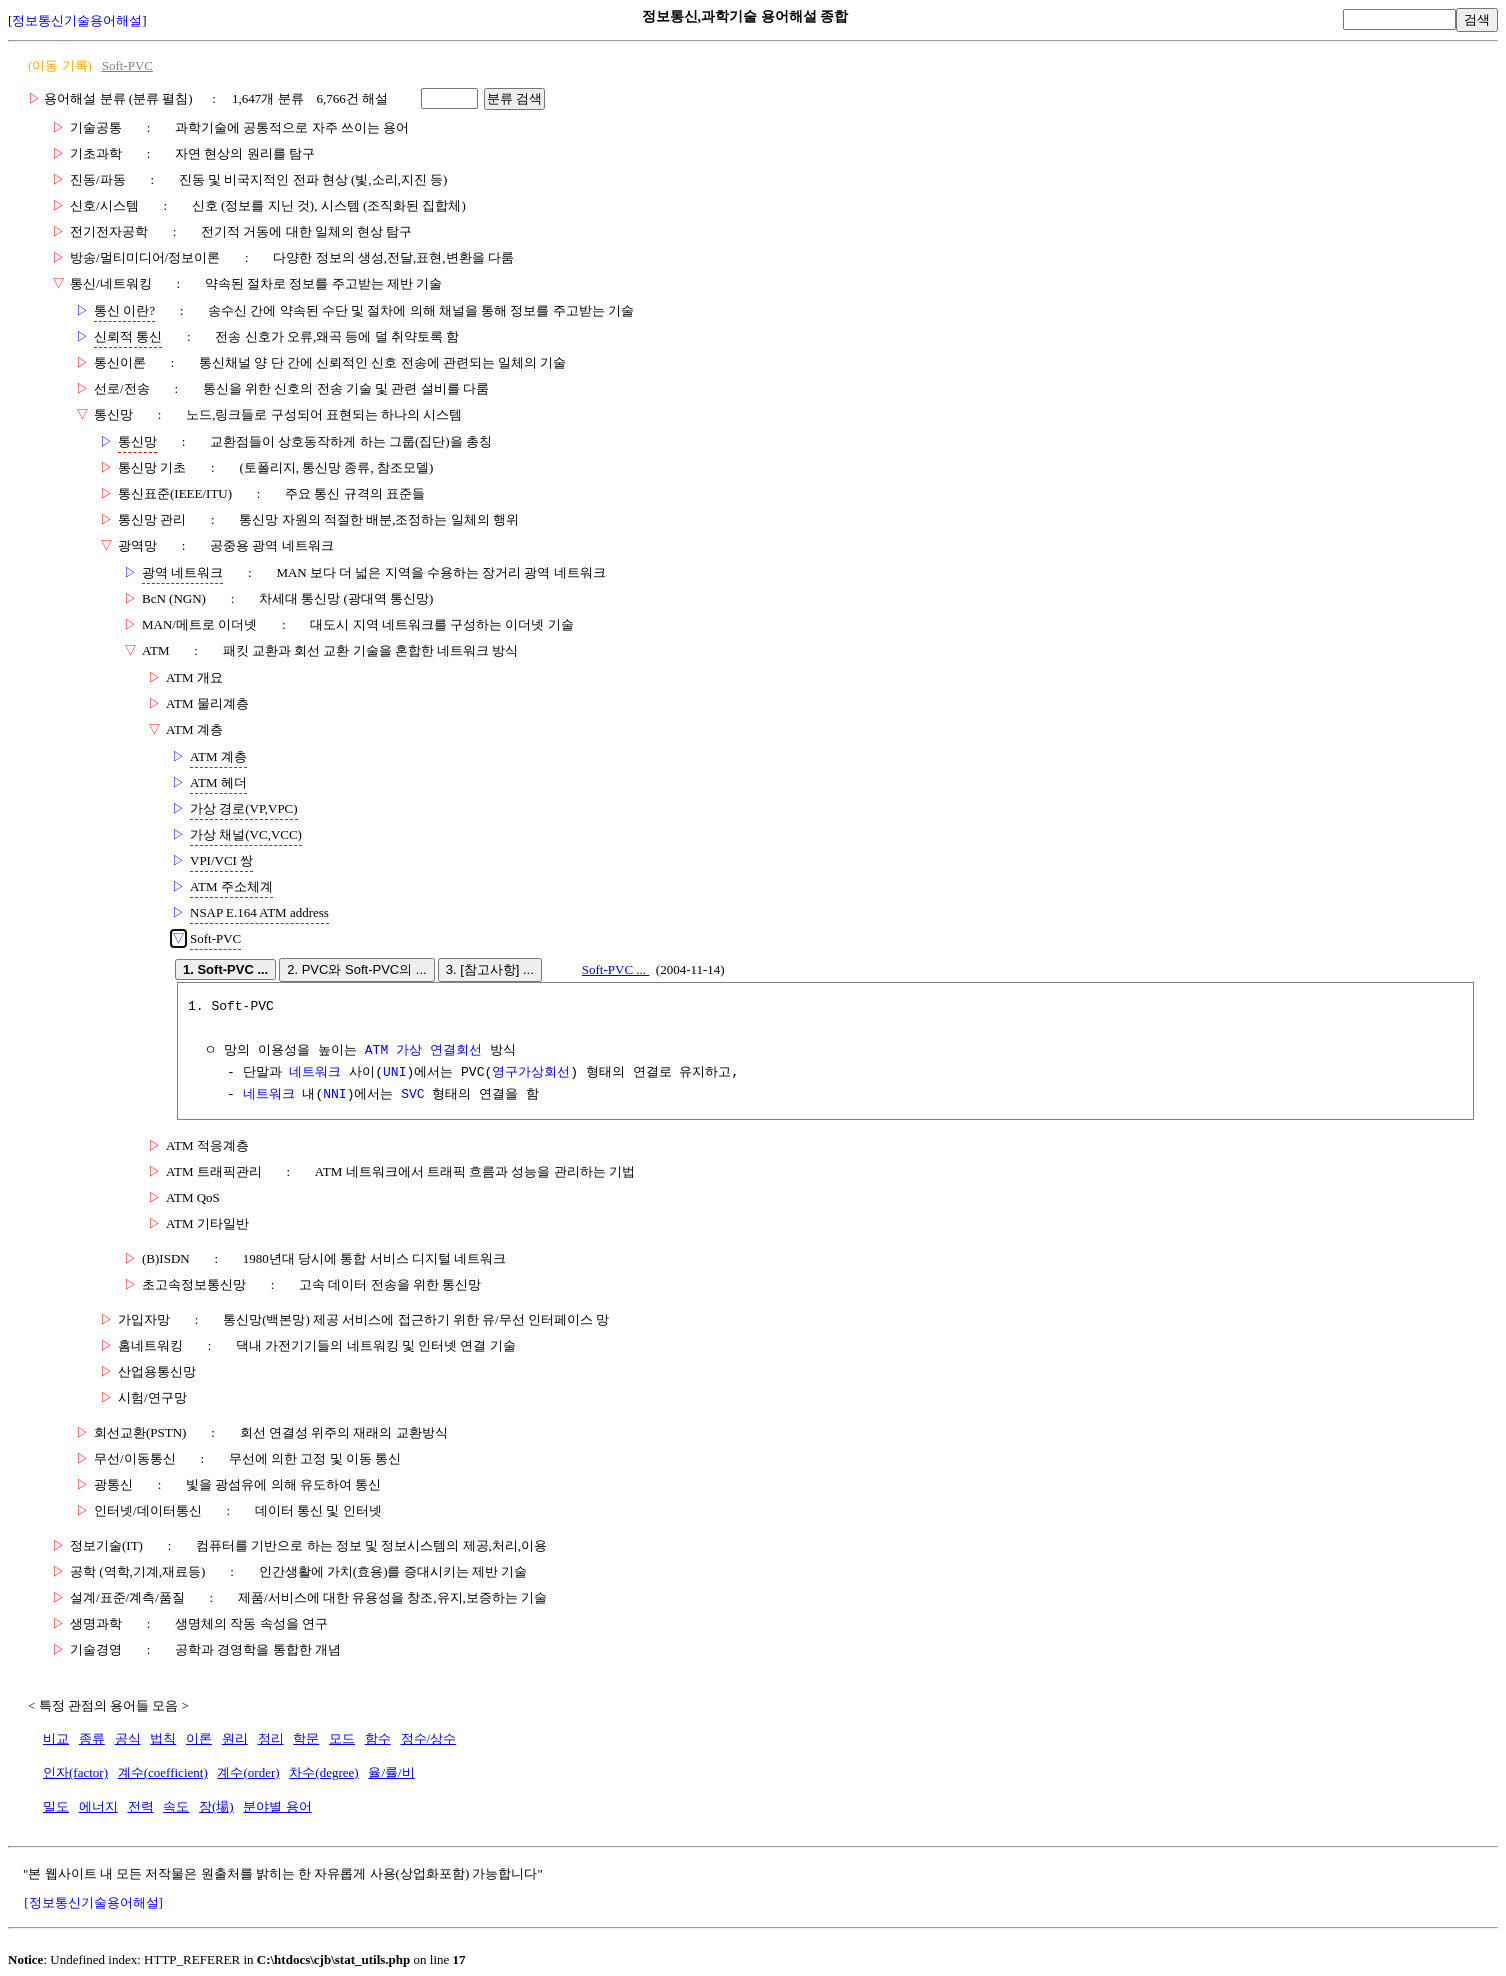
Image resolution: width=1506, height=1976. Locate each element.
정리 (271, 1738)
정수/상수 (429, 1738)
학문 (306, 1738)
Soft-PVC (127, 65)
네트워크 (315, 1073)
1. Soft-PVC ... (225, 969)
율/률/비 (391, 1772)
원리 (235, 1738)
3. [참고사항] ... (490, 969)
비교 (56, 1738)
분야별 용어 (277, 1806)
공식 (128, 1738)
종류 (92, 1738)
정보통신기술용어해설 (77, 20)
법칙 (163, 1738)
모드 (342, 1738)
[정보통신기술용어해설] (93, 1902)
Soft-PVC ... (616, 969)
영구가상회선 (531, 1073)
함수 (378, 1738)
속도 (176, 1806)
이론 (199, 1738)
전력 (141, 1806)
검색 (1477, 19)
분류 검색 (515, 98)
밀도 (56, 1806)
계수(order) (248, 1772)
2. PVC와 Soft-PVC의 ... (356, 969)
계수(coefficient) (163, 1772)
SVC (412, 1095)
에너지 (98, 1806)
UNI (394, 1073)
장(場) (216, 1806)
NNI (334, 1095)
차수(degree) (323, 1772)
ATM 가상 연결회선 (423, 1051)
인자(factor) (75, 1772)
